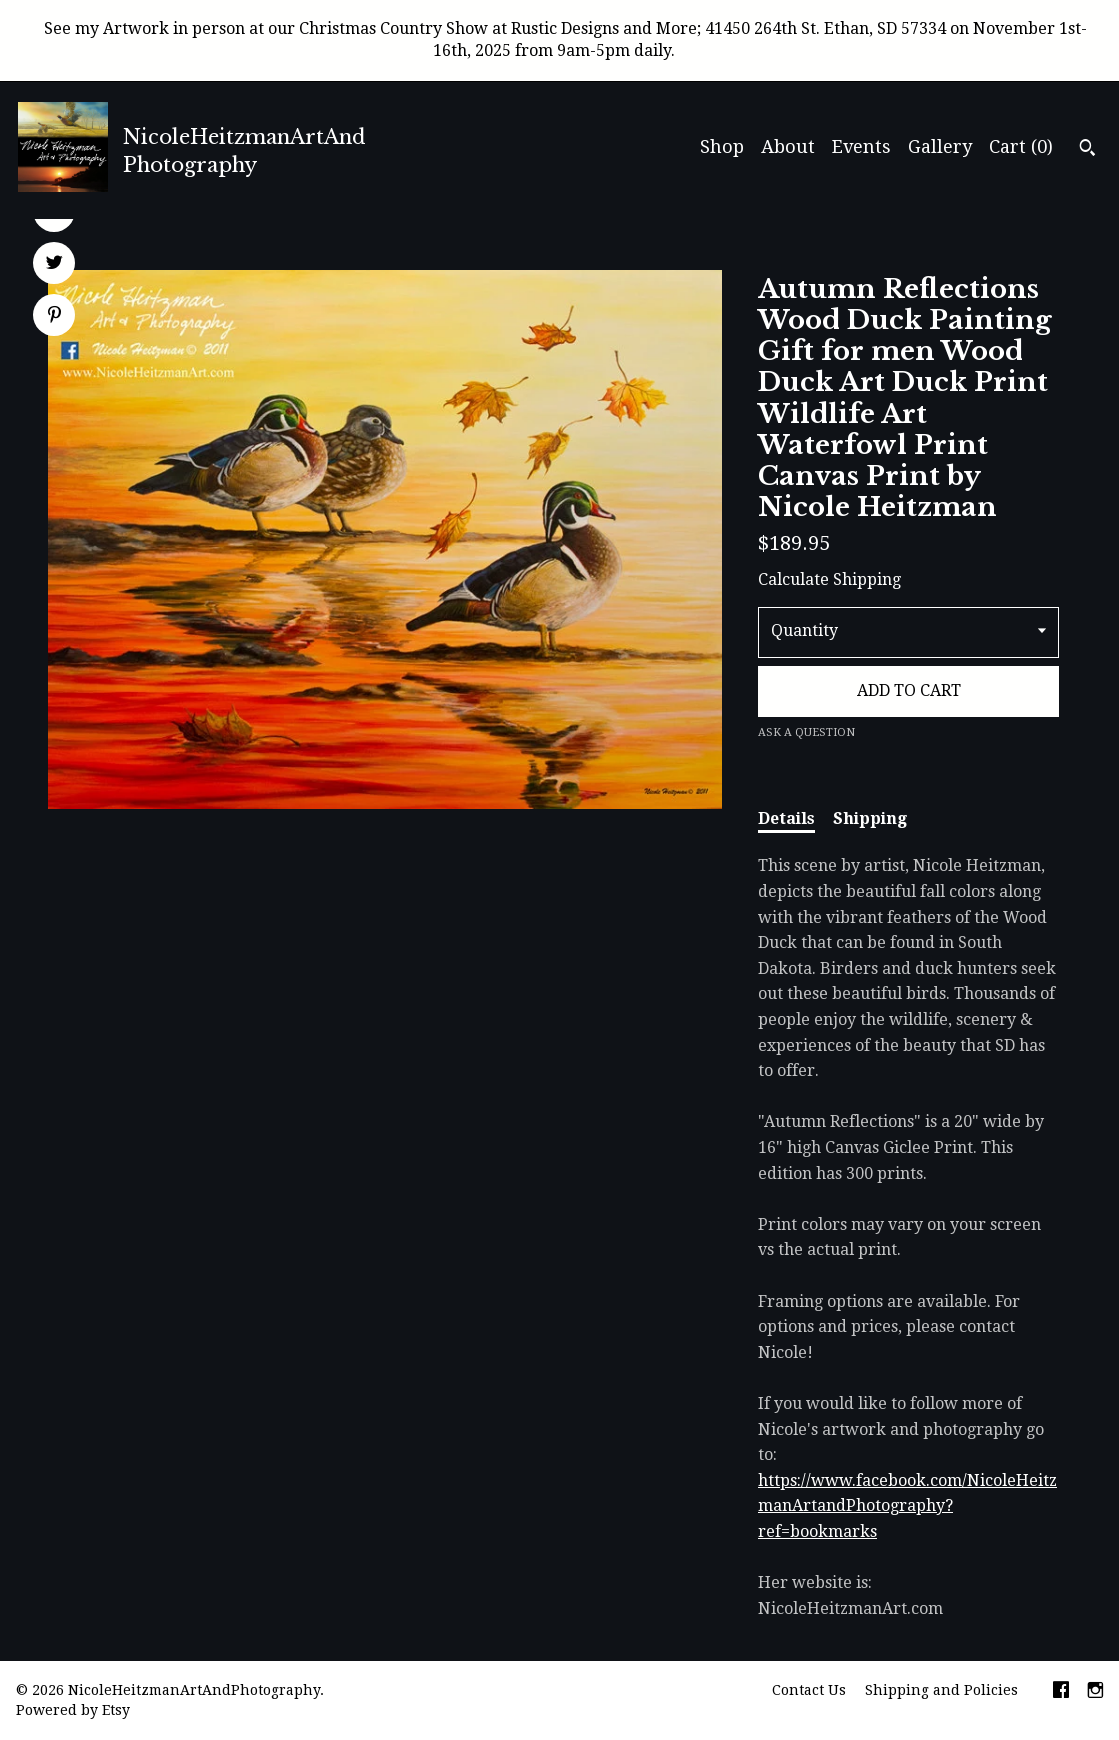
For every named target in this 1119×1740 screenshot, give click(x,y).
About (788, 146)
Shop (722, 146)
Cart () (1021, 146)
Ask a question (806, 732)
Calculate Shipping (829, 579)
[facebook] (1061, 1692)
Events (861, 146)
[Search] (1087, 150)
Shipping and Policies (941, 1690)
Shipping (870, 818)
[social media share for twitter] (54, 265)
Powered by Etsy (73, 1710)
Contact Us (809, 1690)
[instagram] (1095, 1692)
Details (786, 818)
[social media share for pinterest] (54, 317)
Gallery (940, 146)
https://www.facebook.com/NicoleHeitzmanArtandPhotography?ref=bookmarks (907, 1506)
